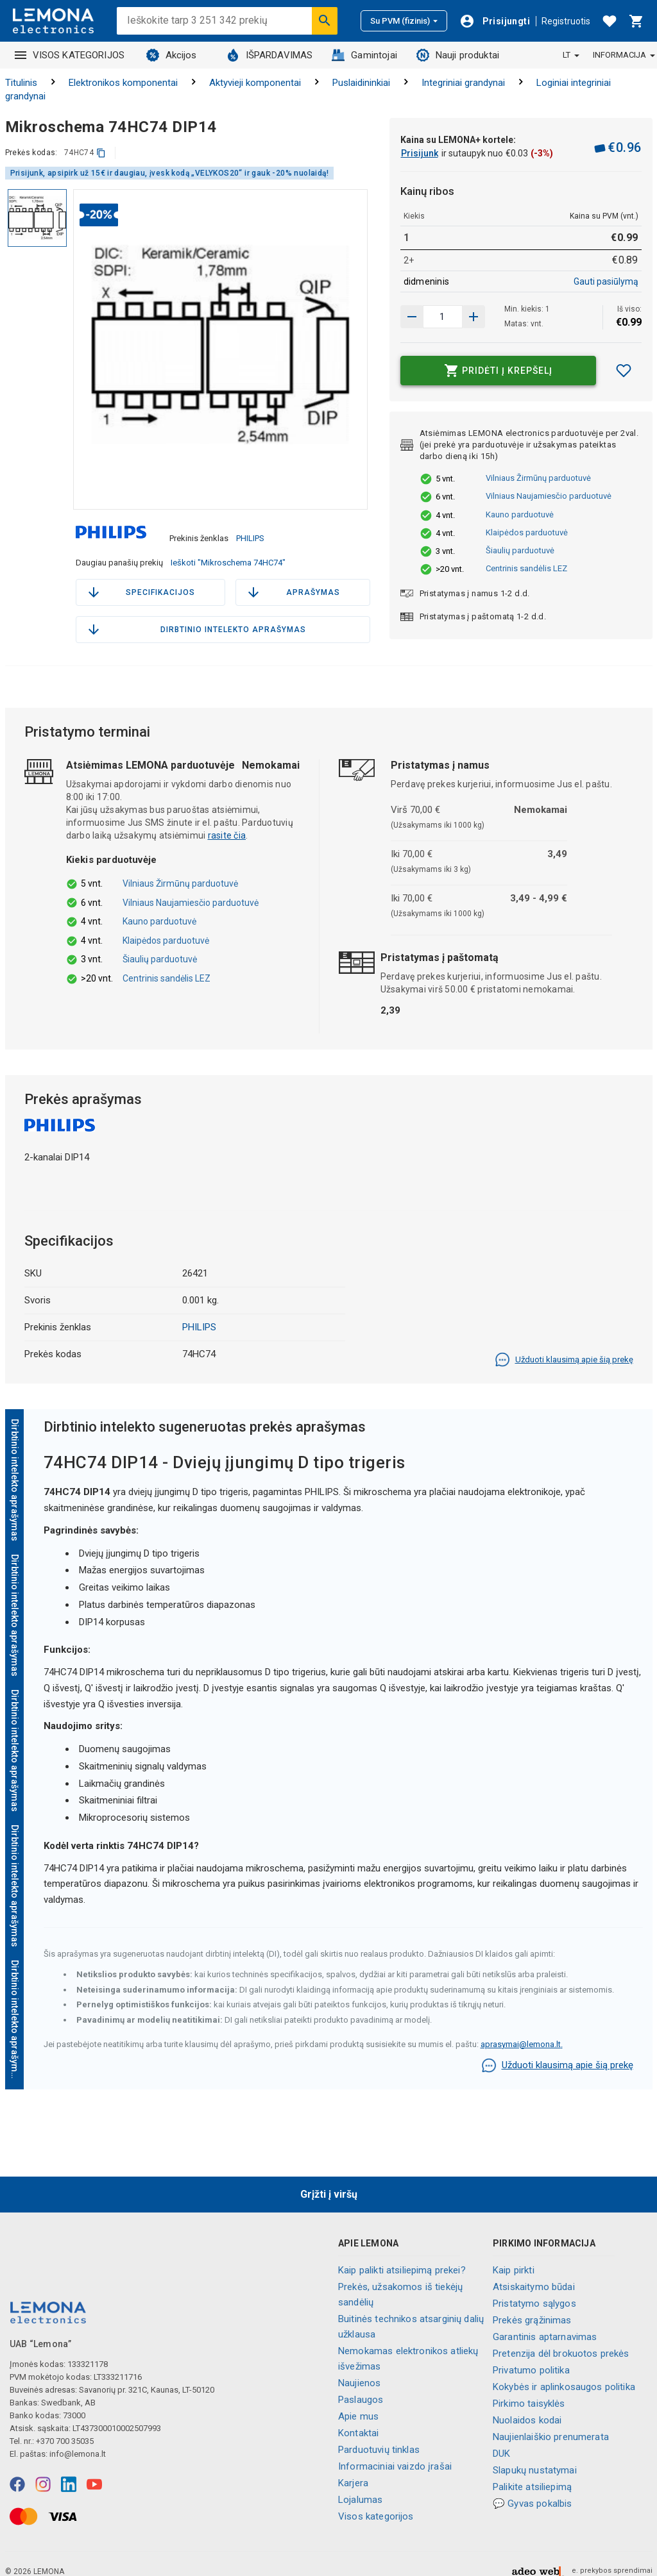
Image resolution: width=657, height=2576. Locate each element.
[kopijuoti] (101, 153)
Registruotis (566, 21)
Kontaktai (358, 2419)
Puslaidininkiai (361, 82)
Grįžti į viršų (328, 2181)
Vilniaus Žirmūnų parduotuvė (538, 478)
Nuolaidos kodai (527, 2406)
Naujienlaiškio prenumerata (551, 2423)
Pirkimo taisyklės (529, 2389)
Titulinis (21, 82)
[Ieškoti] (324, 20)
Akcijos (171, 55)
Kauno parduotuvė (520, 514)
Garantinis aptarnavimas (545, 2323)
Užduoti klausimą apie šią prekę (564, 1346)
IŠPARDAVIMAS (269, 55)
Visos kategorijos (376, 2502)
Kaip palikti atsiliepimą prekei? (402, 2256)
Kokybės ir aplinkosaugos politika (564, 2373)
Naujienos (359, 2369)
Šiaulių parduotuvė (520, 550)
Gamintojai (364, 55)
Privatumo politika (531, 2356)
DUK (501, 2439)
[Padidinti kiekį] (411, 316)
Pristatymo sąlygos (534, 2289)
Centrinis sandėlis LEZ (526, 568)
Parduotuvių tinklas (379, 2435)
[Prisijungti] (495, 21)
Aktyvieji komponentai (255, 82)
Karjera (353, 2469)
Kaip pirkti (513, 2256)
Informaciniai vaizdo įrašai (395, 2452)
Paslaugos (360, 2385)
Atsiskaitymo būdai (534, 2273)
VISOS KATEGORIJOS (70, 55)
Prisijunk (419, 153)
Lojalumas (360, 2485)
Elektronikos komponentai (123, 82)
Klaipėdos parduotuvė (527, 532)
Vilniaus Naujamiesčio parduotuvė (548, 496)
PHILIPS (250, 531)
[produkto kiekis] (443, 316)
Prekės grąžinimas (532, 2306)
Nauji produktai (457, 55)
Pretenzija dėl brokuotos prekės (561, 2339)
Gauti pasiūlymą (606, 281)
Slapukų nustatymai (535, 2456)
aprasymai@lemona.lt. (522, 2030)
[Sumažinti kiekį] (473, 316)
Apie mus (358, 2402)
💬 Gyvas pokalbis (532, 2489)
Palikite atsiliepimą (532, 2473)
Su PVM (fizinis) (404, 21)
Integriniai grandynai (463, 82)
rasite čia (227, 822)
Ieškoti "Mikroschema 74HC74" (228, 549)
